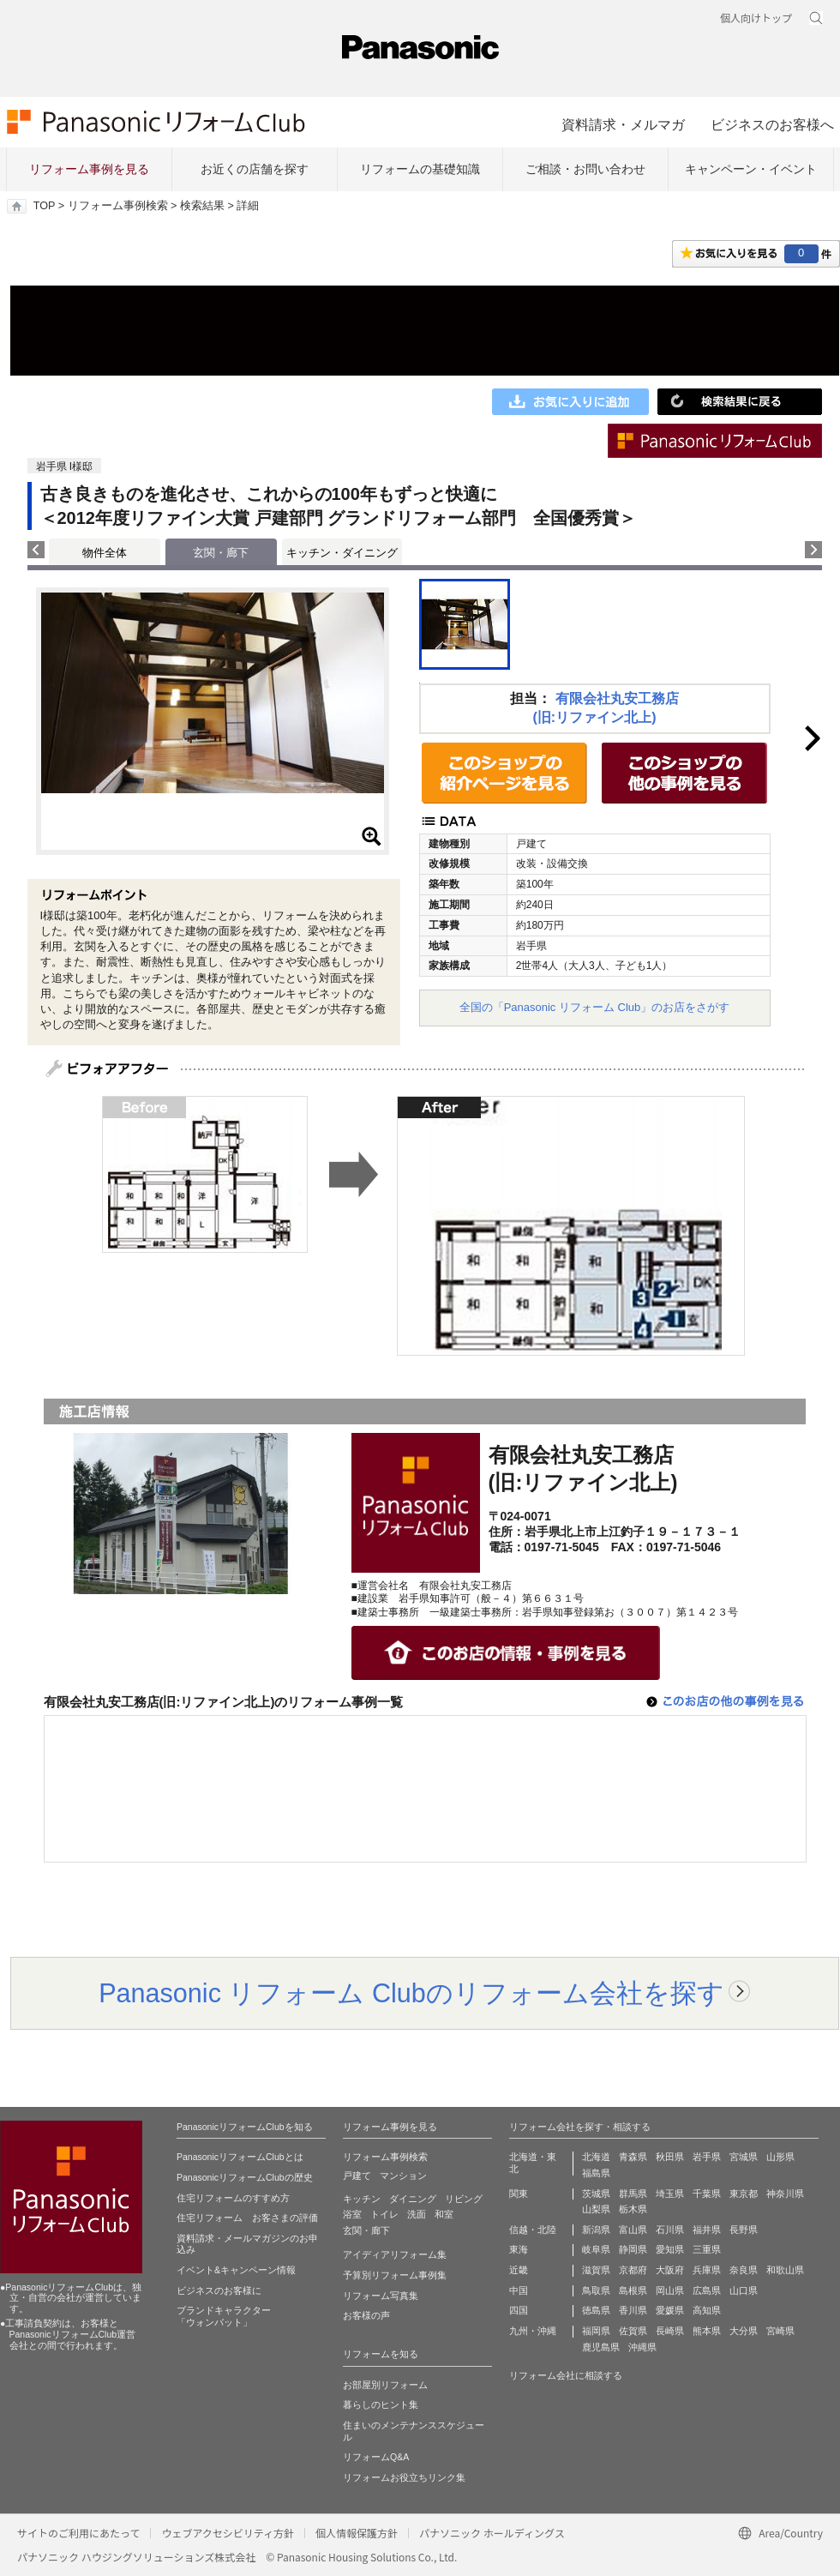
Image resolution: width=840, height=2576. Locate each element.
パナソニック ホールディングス (492, 2532)
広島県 (707, 2290)
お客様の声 (366, 2315)
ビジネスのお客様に (219, 2290)
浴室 (352, 2214)
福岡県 (596, 2331)
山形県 (780, 2157)
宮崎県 (780, 2331)
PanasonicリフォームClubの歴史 (245, 2177)
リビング (464, 2199)
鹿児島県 (601, 2347)
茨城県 (596, 2193)
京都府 (633, 2270)
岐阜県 (596, 2249)
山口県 (743, 2290)
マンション (403, 2175)
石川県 (670, 2229)
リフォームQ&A (376, 2457)
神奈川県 (785, 2193)
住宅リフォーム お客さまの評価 (247, 2217)
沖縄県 (642, 2347)
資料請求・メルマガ (623, 124)
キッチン (362, 2199)
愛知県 (670, 2249)
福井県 (707, 2229)
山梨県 (596, 2209)
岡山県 (670, 2290)
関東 (518, 2193)
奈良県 (743, 2270)
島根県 (633, 2290)
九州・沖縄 (532, 2331)
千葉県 (707, 2193)
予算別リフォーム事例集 (395, 2275)
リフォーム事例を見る (89, 169)
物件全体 (104, 552)
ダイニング (412, 2199)
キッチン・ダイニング (342, 552)
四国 (518, 2310)
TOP (44, 206)
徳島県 (596, 2310)
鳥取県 (596, 2290)
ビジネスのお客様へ (772, 124)
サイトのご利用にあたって (78, 2532)
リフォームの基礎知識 (420, 169)
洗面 (416, 2214)
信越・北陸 (532, 2229)
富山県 (633, 2229)
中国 (518, 2290)
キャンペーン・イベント (751, 169)
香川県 (633, 2310)
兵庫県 (707, 2270)
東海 (518, 2249)
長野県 (743, 2229)
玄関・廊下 (366, 2230)
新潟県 (596, 2229)
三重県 (707, 2249)
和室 (444, 2214)
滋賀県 (596, 2270)
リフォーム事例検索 (118, 206)
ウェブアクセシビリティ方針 (227, 2532)
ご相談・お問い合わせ (585, 169)
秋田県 (670, 2157)
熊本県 (707, 2331)
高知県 (707, 2310)
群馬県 (633, 2193)
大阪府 (670, 2270)
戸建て (357, 2175)
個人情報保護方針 (356, 2532)
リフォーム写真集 (380, 2295)
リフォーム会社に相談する (565, 2375)
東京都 (743, 2193)
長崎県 (670, 2331)
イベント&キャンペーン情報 (236, 2270)
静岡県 (633, 2249)
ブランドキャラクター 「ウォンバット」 (224, 2316)
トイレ (384, 2214)
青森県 (633, 2157)
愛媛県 (670, 2310)
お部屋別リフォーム (385, 2385)
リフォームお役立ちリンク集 (404, 2477)
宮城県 (743, 2157)
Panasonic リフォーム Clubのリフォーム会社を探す (411, 1992)
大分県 (743, 2331)
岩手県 (707, 2157)
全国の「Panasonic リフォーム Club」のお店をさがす (594, 1007)
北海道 (596, 2157)
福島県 (596, 2173)
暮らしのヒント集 (380, 2404)
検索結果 (202, 206)
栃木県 (633, 2209)
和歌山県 (785, 2270)
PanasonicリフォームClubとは (240, 2157)
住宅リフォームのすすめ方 (233, 2198)
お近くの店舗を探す (255, 169)
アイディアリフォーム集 (395, 2254)
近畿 (518, 2270)
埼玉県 (670, 2193)
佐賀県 (633, 2331)
